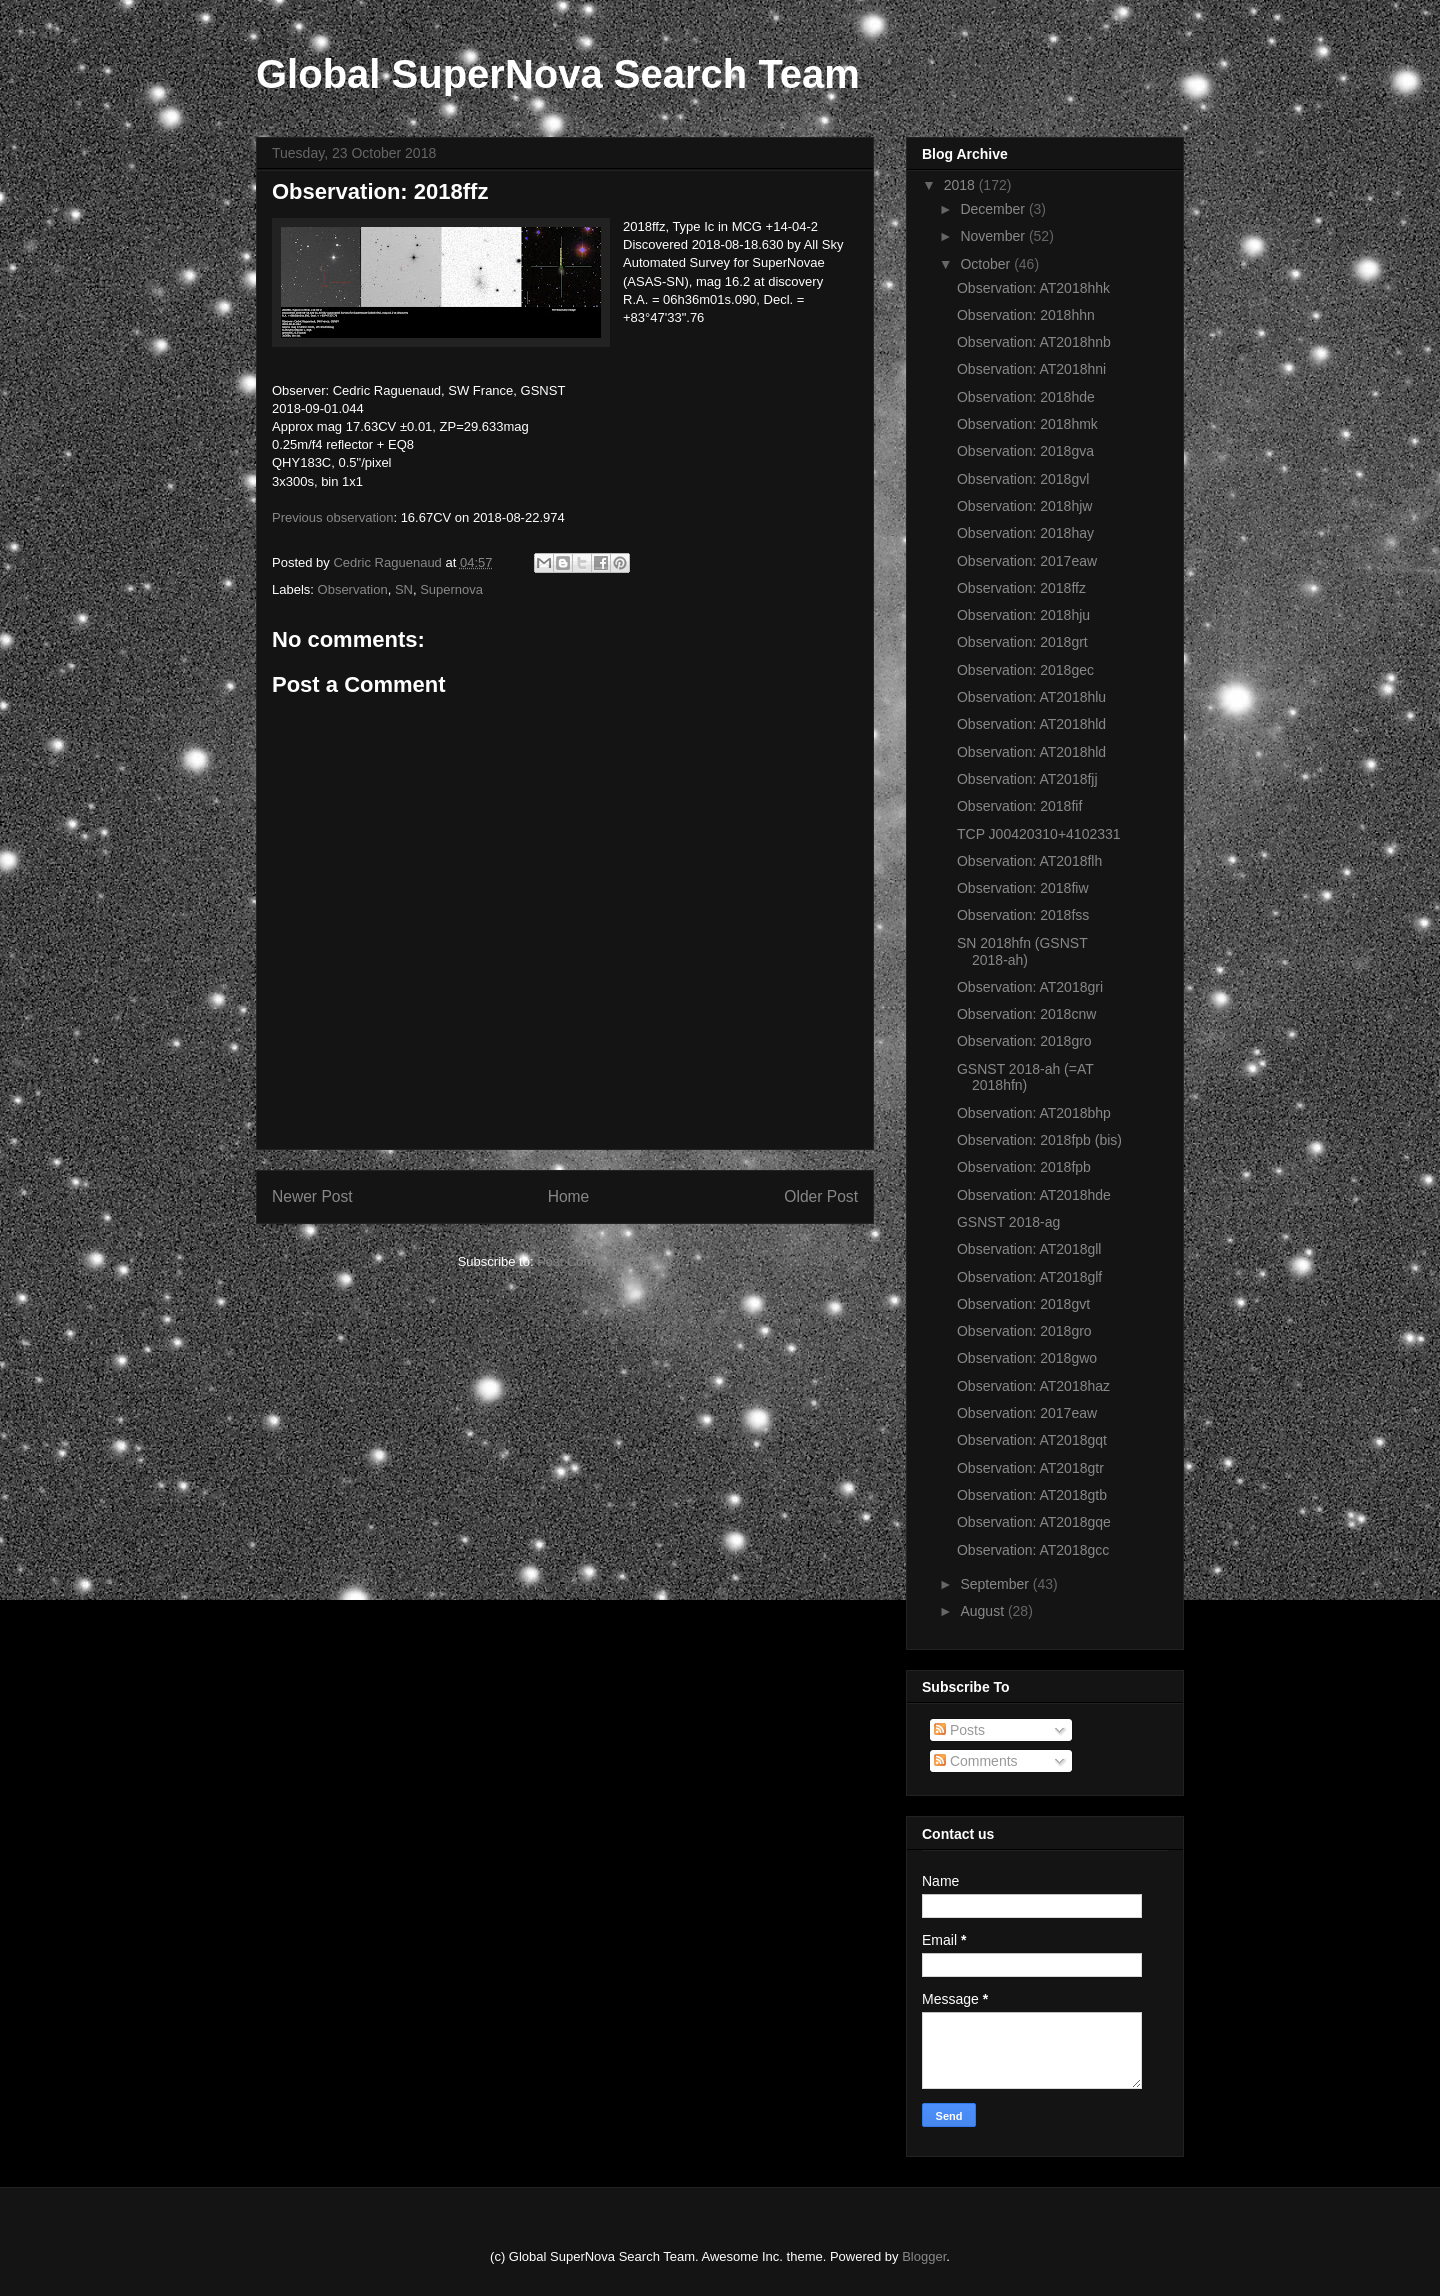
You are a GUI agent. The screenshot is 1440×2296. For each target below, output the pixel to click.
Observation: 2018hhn (1026, 315)
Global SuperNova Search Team (558, 74)
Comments (976, 1761)
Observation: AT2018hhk (1033, 288)
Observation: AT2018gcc (1033, 1550)
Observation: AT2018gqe (1034, 1522)
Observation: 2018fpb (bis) (1039, 1140)
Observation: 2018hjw (1024, 506)
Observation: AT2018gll (1029, 1249)
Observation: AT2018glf (1029, 1277)
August (983, 1611)
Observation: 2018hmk (1027, 424)
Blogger (924, 2256)
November (994, 236)
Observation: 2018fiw (1023, 888)
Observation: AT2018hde (1034, 1195)
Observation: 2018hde (1026, 397)
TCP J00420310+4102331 (1039, 834)
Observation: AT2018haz (1033, 1386)
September (996, 1584)
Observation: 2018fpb (1024, 1167)
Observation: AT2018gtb (1032, 1495)
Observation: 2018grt (1022, 642)
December (994, 209)
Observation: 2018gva (1025, 451)
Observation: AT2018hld (1031, 724)
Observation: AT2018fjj (1027, 779)
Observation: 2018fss (1023, 915)
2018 (961, 185)
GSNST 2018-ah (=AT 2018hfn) (1025, 1077)
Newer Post (312, 1196)
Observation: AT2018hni (1031, 369)
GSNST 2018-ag (1008, 1222)
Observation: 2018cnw (1026, 1014)
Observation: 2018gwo (1027, 1358)
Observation (353, 589)
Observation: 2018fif (1019, 806)
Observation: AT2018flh (1029, 861)
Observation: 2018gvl (1023, 479)
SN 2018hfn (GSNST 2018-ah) (1022, 951)
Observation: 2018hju (1023, 615)
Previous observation (332, 517)
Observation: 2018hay (1025, 533)
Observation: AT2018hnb (1034, 342)
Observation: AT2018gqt (1032, 1440)
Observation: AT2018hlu (1031, 697)
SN (404, 589)
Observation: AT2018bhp (1034, 1113)
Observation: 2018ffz (1021, 588)
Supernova (451, 589)
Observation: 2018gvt (1023, 1304)
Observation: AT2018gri (1030, 987)
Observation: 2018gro (1024, 1041)
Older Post (821, 1196)
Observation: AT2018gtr (1030, 1468)
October (987, 264)
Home (569, 1196)
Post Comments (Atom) (604, 1261)
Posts (959, 1730)
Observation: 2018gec (1025, 670)
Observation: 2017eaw (1027, 561)
